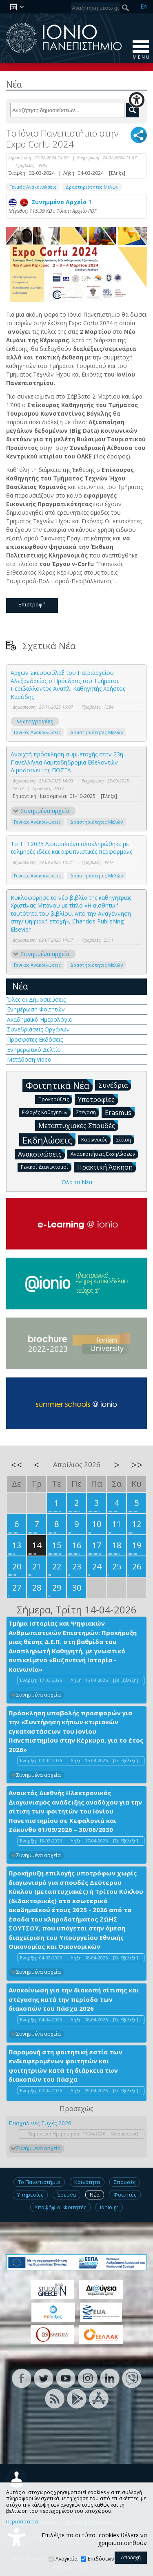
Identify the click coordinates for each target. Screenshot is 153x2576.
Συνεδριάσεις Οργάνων (38, 1029)
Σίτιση (125, 1139)
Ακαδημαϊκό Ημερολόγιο (40, 1019)
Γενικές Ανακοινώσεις (32, 187)
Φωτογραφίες (35, 721)
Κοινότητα (87, 2182)
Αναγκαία (66, 2558)
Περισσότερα (22, 2522)
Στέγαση (87, 1112)
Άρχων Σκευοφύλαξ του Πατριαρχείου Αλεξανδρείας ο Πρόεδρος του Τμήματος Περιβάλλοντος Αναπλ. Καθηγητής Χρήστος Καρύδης (68, 685)
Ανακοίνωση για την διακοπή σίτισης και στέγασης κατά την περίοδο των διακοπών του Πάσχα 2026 (74, 1999)
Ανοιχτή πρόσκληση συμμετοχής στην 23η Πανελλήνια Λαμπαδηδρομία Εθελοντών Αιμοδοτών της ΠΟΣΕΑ (67, 762)
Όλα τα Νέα (76, 1182)
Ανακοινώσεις (41, 1154)
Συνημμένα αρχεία (44, 811)
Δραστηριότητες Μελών (92, 187)
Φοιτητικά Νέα (59, 1085)
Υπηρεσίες (30, 2194)
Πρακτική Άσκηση (106, 1167)
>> (136, 1464)
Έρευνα (66, 2194)
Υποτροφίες (98, 1099)
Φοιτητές (124, 2194)
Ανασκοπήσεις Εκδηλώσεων (104, 1153)
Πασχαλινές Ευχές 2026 (40, 2123)
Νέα (20, 986)
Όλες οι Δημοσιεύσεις (36, 999)
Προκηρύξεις (55, 1099)
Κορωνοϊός (96, 1139)
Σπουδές (124, 2182)
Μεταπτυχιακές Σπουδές (78, 1125)
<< (16, 1464)
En (143, 6)
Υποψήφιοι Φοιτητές (60, 2207)
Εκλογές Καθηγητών (46, 1112)
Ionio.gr (109, 2207)
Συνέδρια (114, 1085)
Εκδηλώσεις (48, 1139)
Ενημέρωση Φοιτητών (36, 1009)
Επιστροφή (32, 604)
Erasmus (120, 1112)
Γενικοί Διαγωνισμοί (46, 1166)
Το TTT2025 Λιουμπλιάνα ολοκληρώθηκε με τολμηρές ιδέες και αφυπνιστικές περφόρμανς (71, 848)
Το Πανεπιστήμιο (39, 2182)
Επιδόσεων (101, 2558)
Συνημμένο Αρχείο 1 (50, 202)
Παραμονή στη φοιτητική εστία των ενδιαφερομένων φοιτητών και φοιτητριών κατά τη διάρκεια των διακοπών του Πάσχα (65, 2066)
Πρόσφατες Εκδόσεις (35, 1039)
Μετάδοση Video (29, 1059)
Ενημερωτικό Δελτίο (34, 1049)
